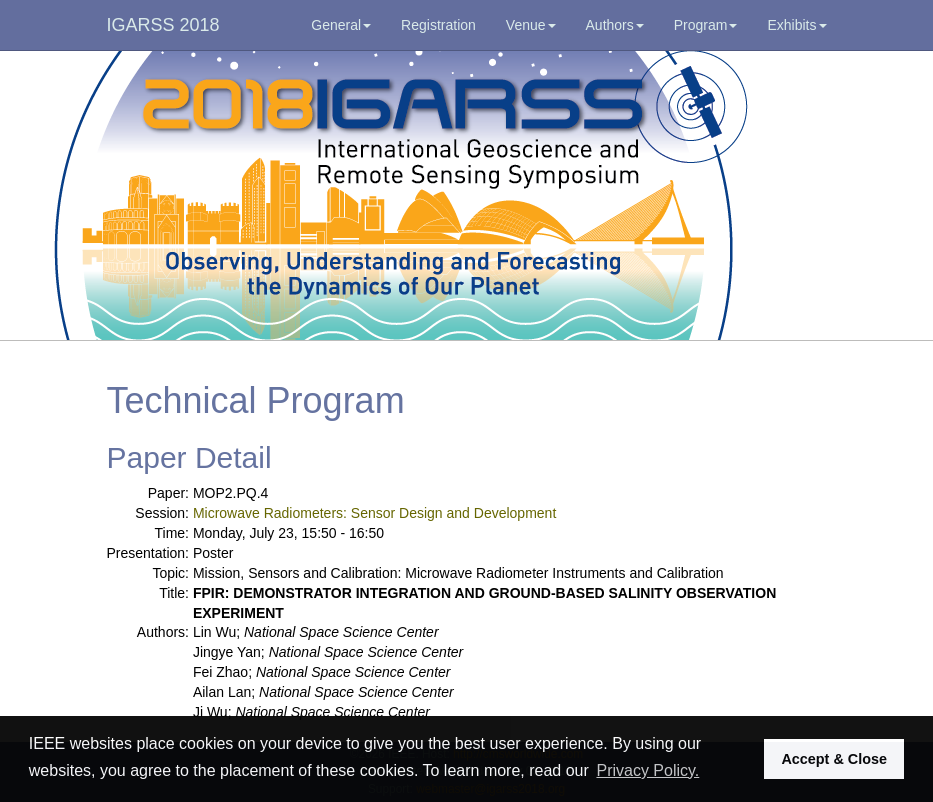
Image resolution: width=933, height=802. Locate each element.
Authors (615, 25)
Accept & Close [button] (834, 759)
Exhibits (796, 25)
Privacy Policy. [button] (647, 770)
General (341, 25)
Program (706, 25)
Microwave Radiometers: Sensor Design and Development (374, 513)
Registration (438, 25)
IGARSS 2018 (163, 25)
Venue (531, 25)
